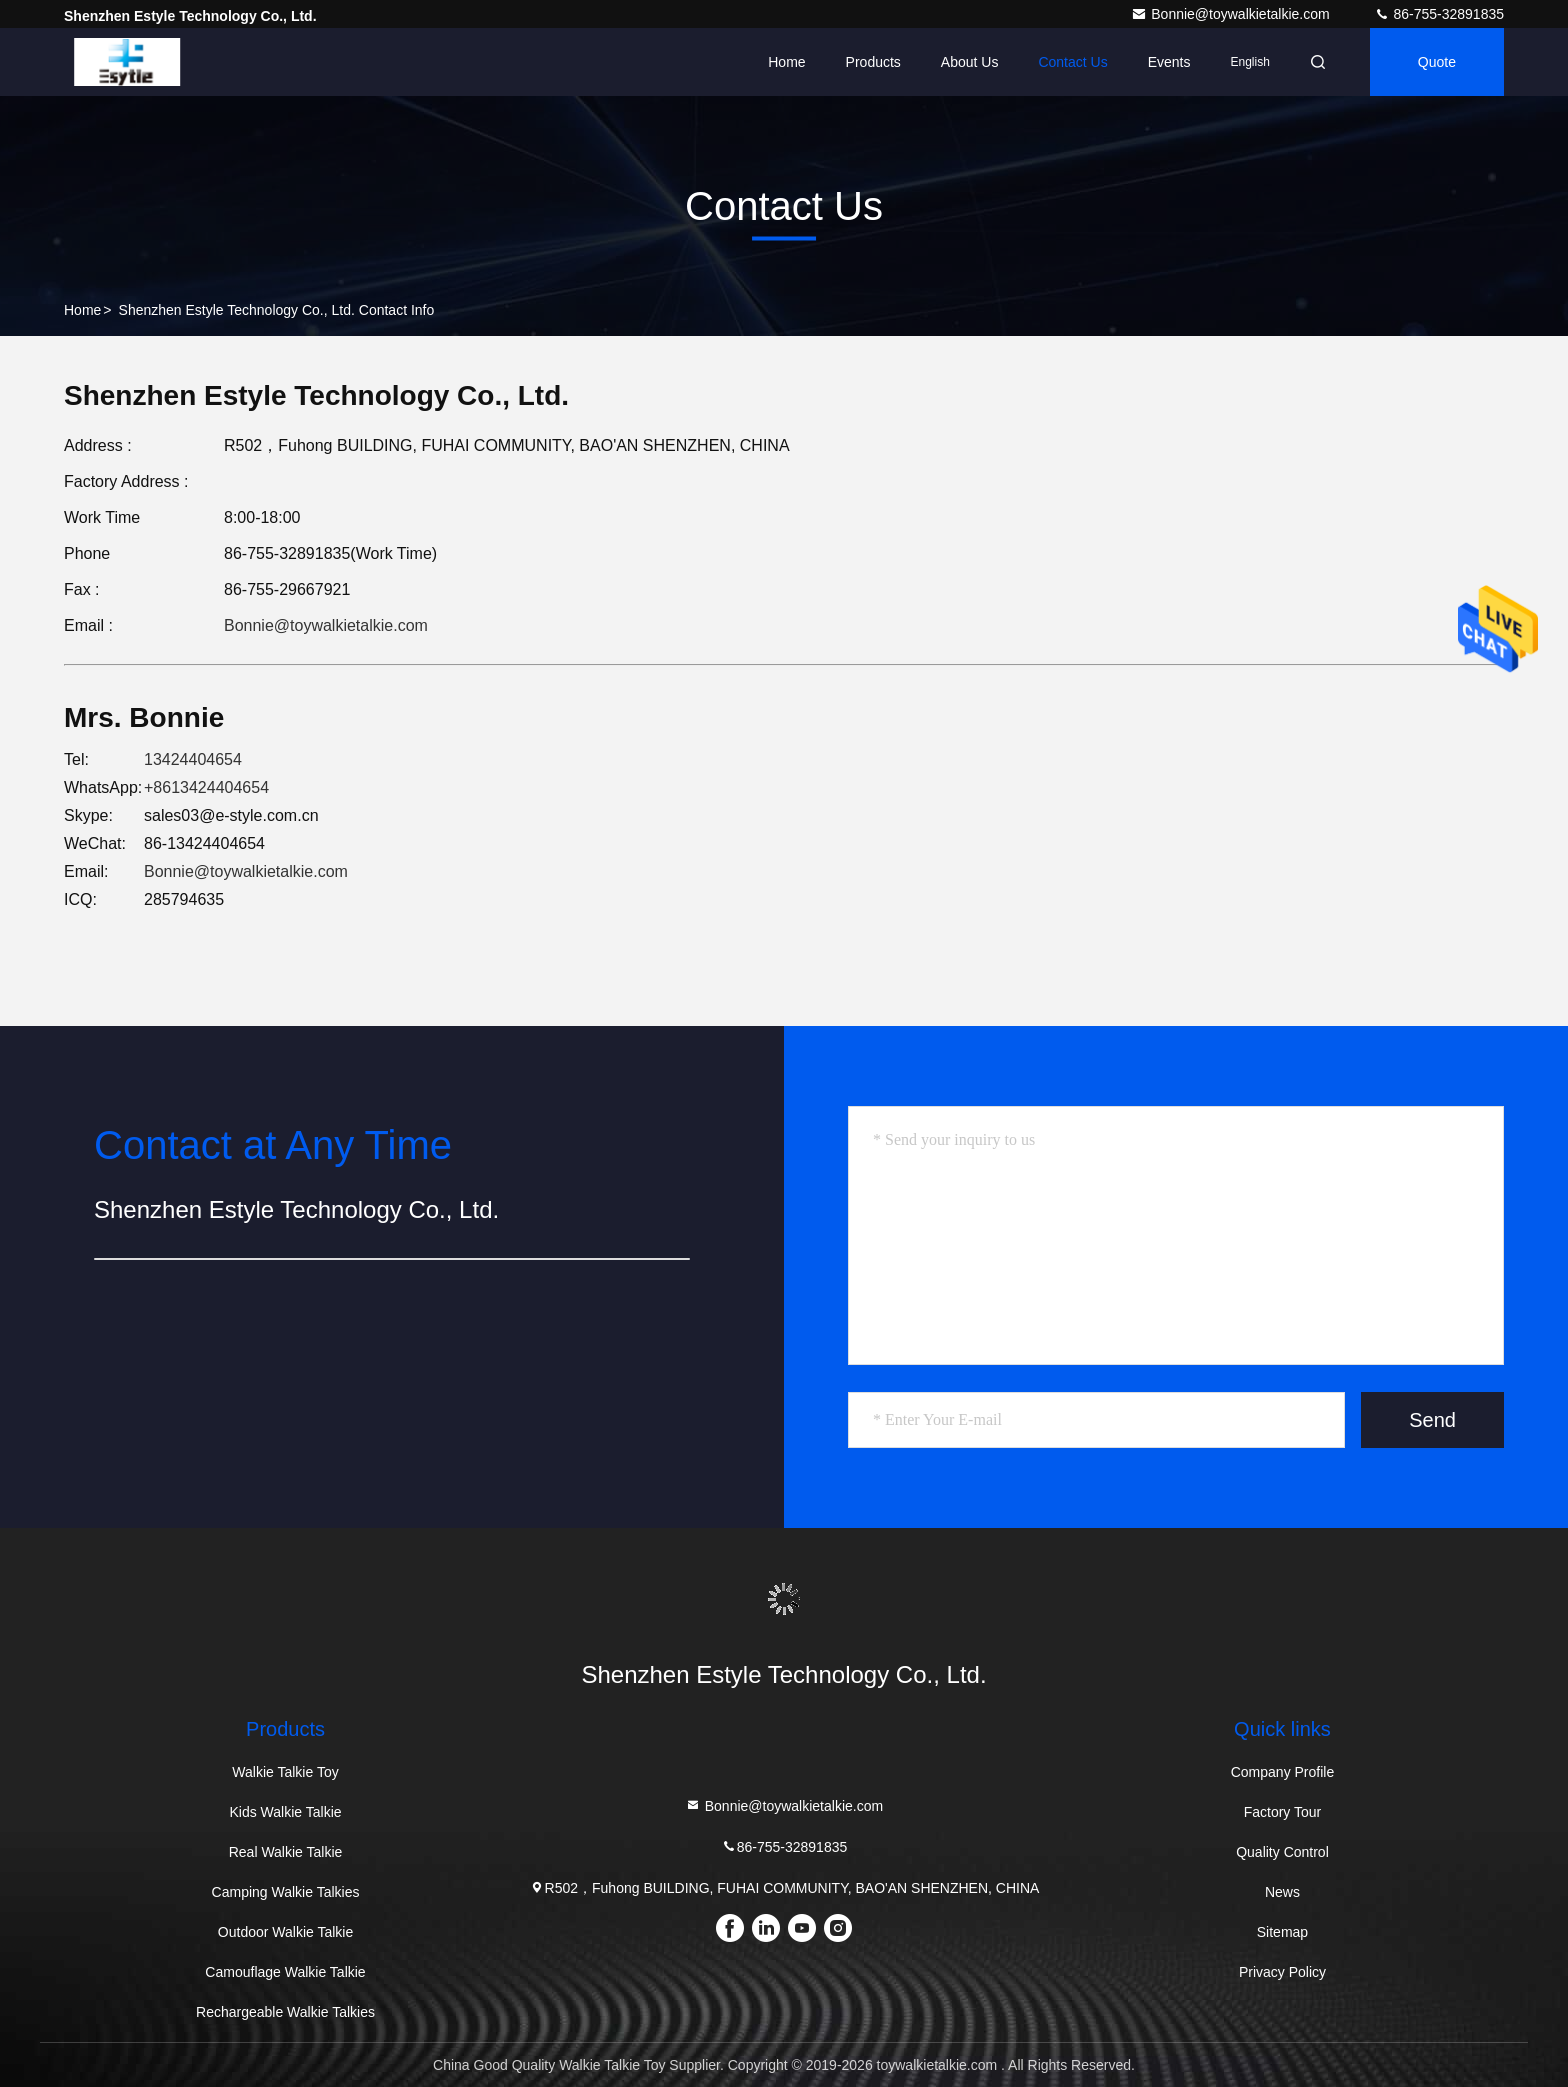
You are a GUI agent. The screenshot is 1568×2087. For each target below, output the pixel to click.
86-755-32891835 (1439, 14)
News (1282, 1892)
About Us (970, 62)
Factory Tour (1283, 1812)
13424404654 (193, 759)
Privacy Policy (1282, 1972)
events (1169, 62)
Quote (1437, 62)
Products (873, 62)
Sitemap (1282, 1932)
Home (786, 62)
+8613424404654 (206, 787)
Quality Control (1282, 1852)
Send (1432, 1420)
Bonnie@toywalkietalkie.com (1232, 14)
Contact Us (1072, 62)
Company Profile (1283, 1772)
